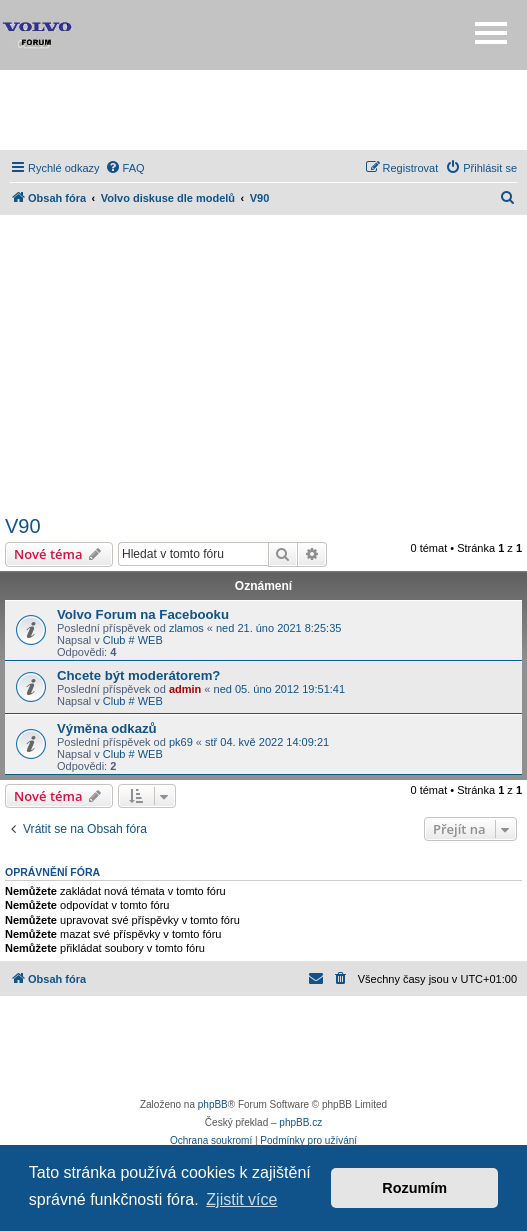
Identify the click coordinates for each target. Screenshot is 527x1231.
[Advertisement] (264, 110)
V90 (23, 526)
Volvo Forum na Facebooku (143, 614)
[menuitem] (125, 168)
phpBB (213, 1104)
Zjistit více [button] (241, 1199)
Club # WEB (133, 640)
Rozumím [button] (414, 1188)
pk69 (181, 742)
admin (185, 689)
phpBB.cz (300, 1122)
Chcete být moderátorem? (138, 675)
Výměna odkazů (107, 728)
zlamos (186, 628)
